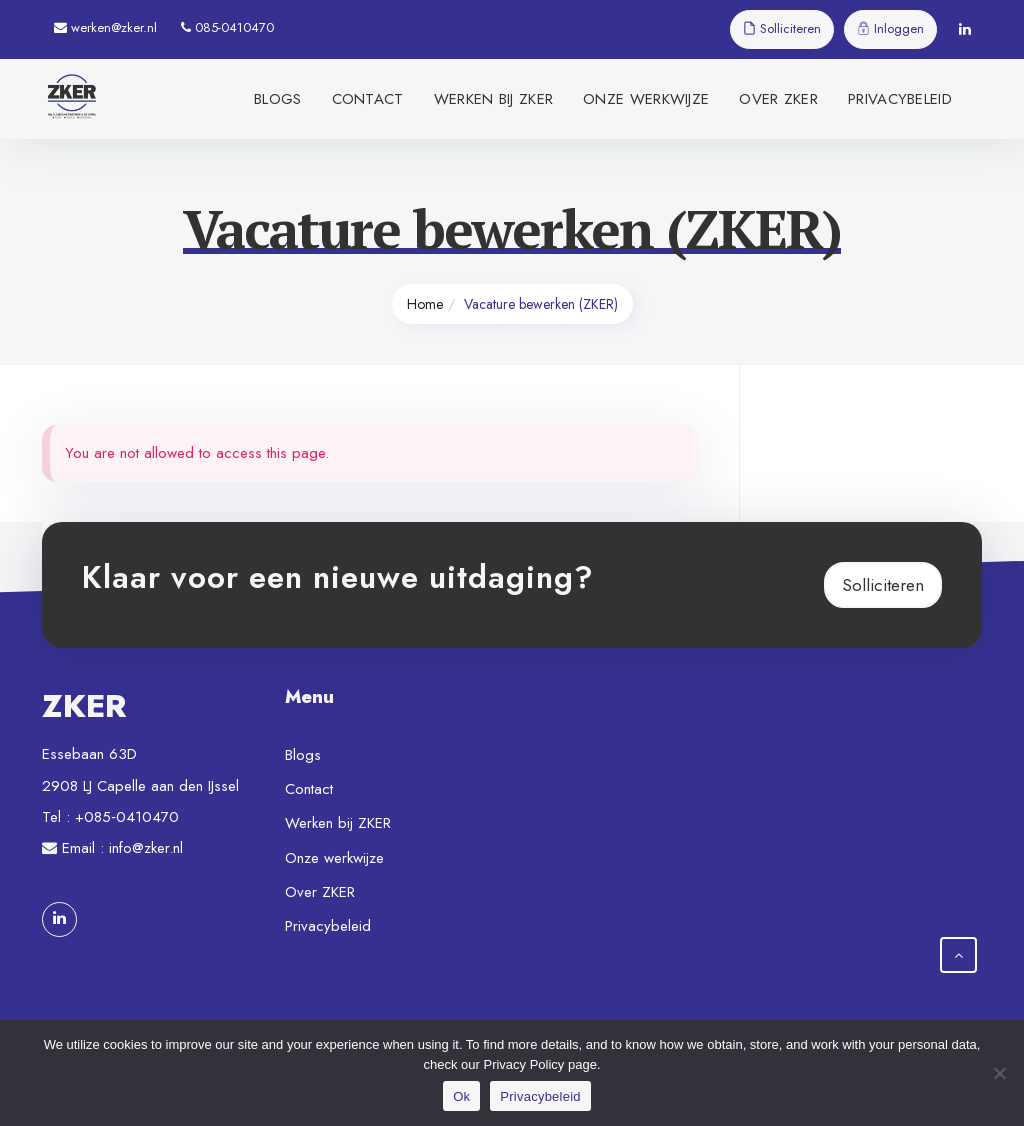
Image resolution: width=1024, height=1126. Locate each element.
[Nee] (999, 1073)
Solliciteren (782, 28)
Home (425, 304)
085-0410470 (227, 27)
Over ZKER (778, 99)
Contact (368, 99)
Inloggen (890, 28)
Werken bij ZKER (494, 99)
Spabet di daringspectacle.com (182, 999)
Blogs (278, 99)
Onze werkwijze (646, 99)
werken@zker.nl (105, 27)
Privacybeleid (900, 99)
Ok (461, 1096)
